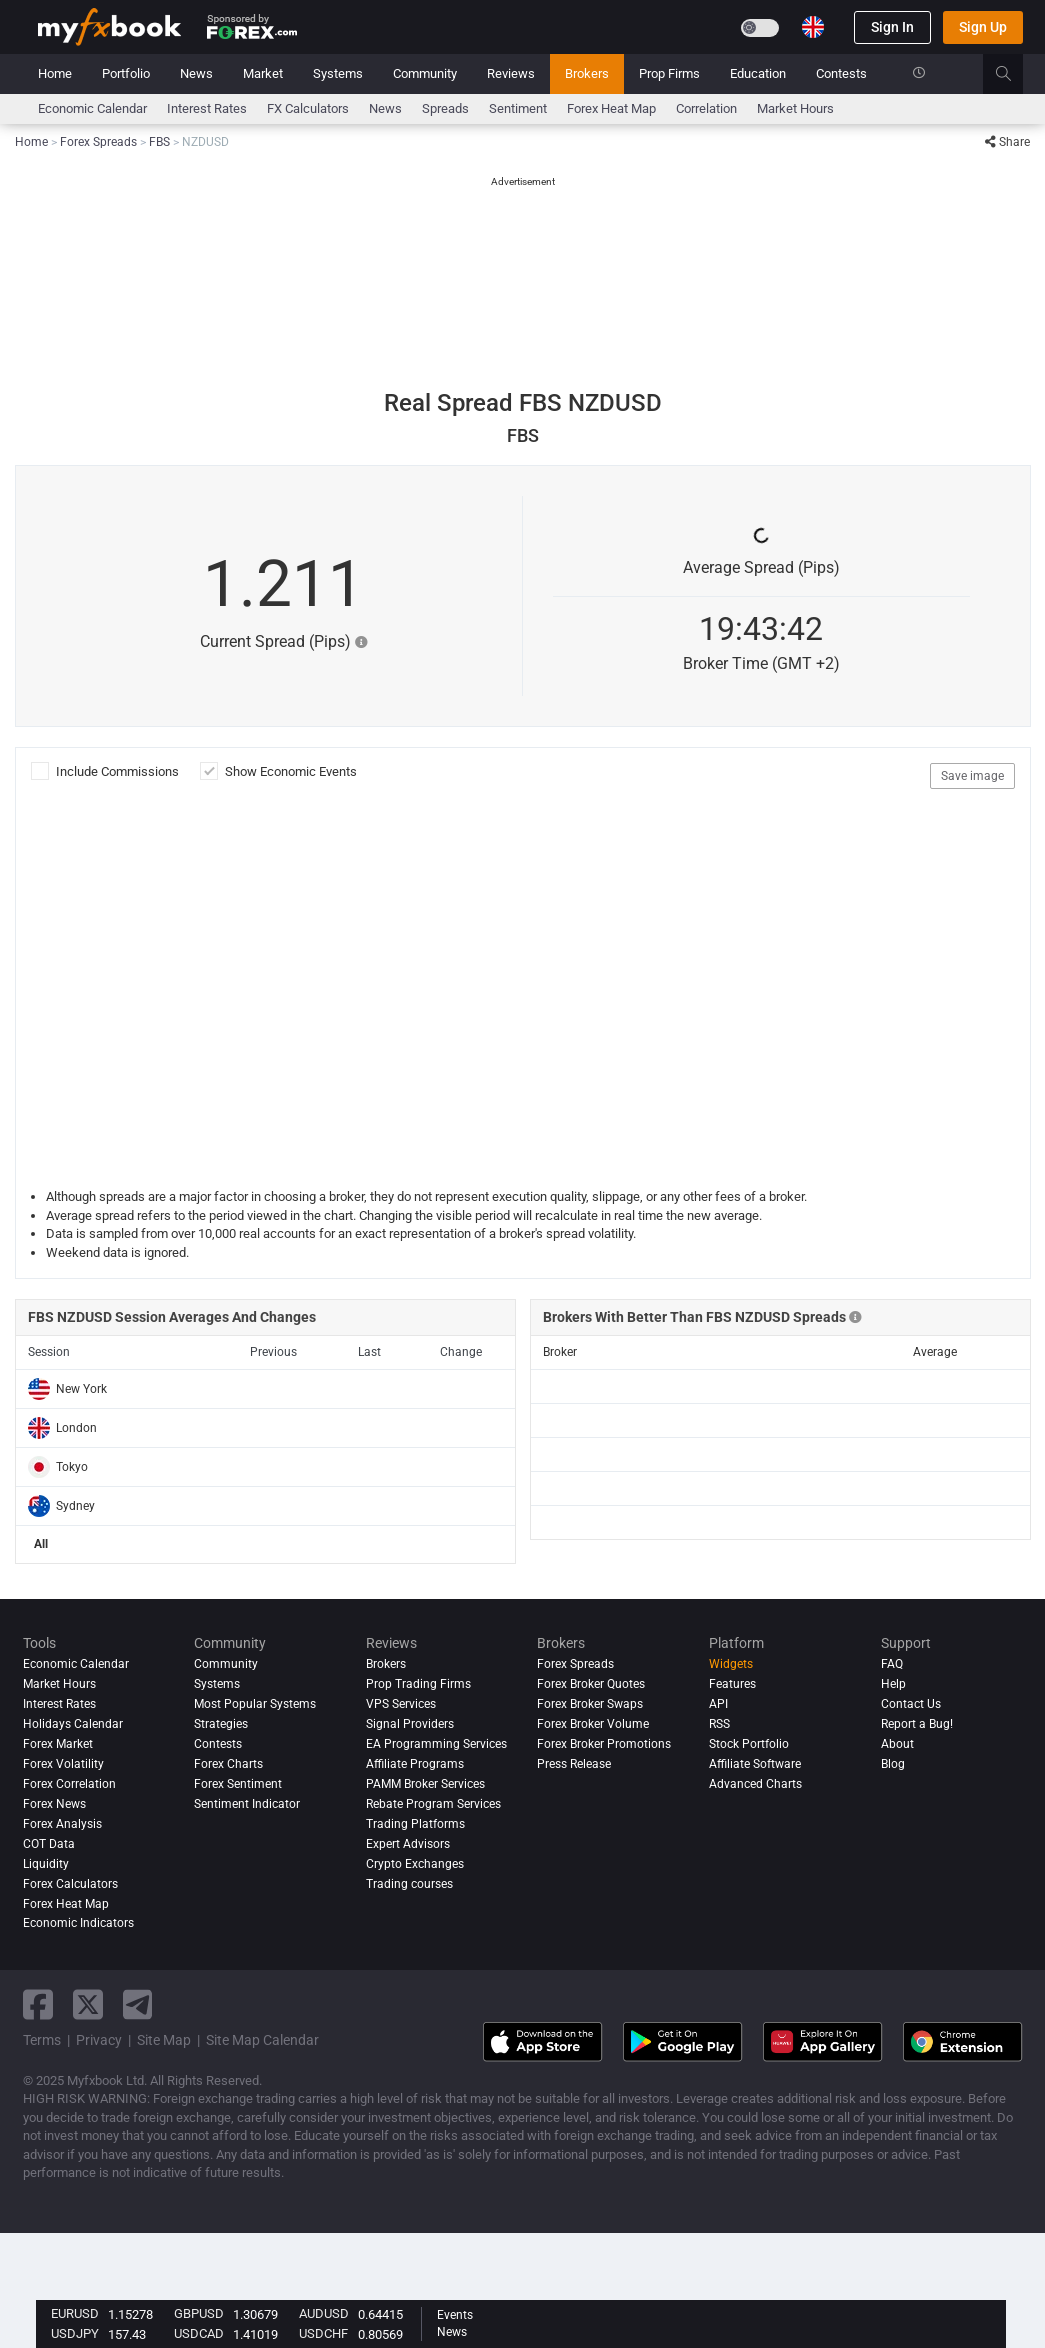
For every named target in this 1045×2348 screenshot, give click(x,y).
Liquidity (46, 1864)
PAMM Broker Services (425, 1784)
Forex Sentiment (238, 1784)
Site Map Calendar (262, 2040)
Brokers (587, 73)
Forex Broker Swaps (590, 1704)
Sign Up (983, 27)
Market (263, 73)
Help (893, 1684)
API (718, 1704)
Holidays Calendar (73, 1724)
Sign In (892, 27)
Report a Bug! (917, 1724)
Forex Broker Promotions (604, 1744)
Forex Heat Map (611, 108)
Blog (893, 1764)
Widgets (731, 1664)
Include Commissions (120, 771)
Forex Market (58, 1744)
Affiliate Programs (415, 1764)
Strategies (221, 1724)
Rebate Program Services (433, 1804)
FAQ (892, 1664)
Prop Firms (669, 73)
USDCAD (199, 2333)
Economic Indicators (78, 1923)
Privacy (99, 2040)
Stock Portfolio (749, 1744)
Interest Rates (207, 108)
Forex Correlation (69, 1784)
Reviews (511, 73)
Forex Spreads (575, 1664)
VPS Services (401, 1704)
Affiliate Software (755, 1764)
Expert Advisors (408, 1844)
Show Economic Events (291, 771)
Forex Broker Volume (593, 1724)
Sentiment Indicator (247, 1804)
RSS (719, 1724)
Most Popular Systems (255, 1704)
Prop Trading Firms (418, 1684)
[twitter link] (88, 2004)
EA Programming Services (436, 1744)
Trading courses (409, 1884)
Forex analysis (62, 1824)
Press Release (574, 1764)
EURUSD (75, 2313)
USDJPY (75, 2333)
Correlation (706, 108)
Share (1007, 142)
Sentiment (518, 108)
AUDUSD (324, 2313)
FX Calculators (308, 108)
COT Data (49, 1844)
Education (758, 73)
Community (425, 73)
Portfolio (126, 73)
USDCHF (323, 2333)
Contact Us (911, 1704)
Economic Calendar (92, 108)
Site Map (164, 2040)
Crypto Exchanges (415, 1864)
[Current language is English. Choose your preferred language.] (813, 27)
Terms (42, 2040)
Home (55, 73)
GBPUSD (199, 2313)
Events (455, 2315)
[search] (1014, 74)
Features (732, 1684)
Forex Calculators (70, 1884)
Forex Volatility (63, 1764)
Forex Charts (228, 1764)
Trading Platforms (415, 1824)
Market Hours (795, 108)
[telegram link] (138, 2004)
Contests (841, 73)
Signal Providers (410, 1724)
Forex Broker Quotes (591, 1684)
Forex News (54, 1804)
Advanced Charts (755, 1784)
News (196, 73)
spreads (445, 108)
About (897, 1744)
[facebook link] (38, 2004)
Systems (338, 73)
